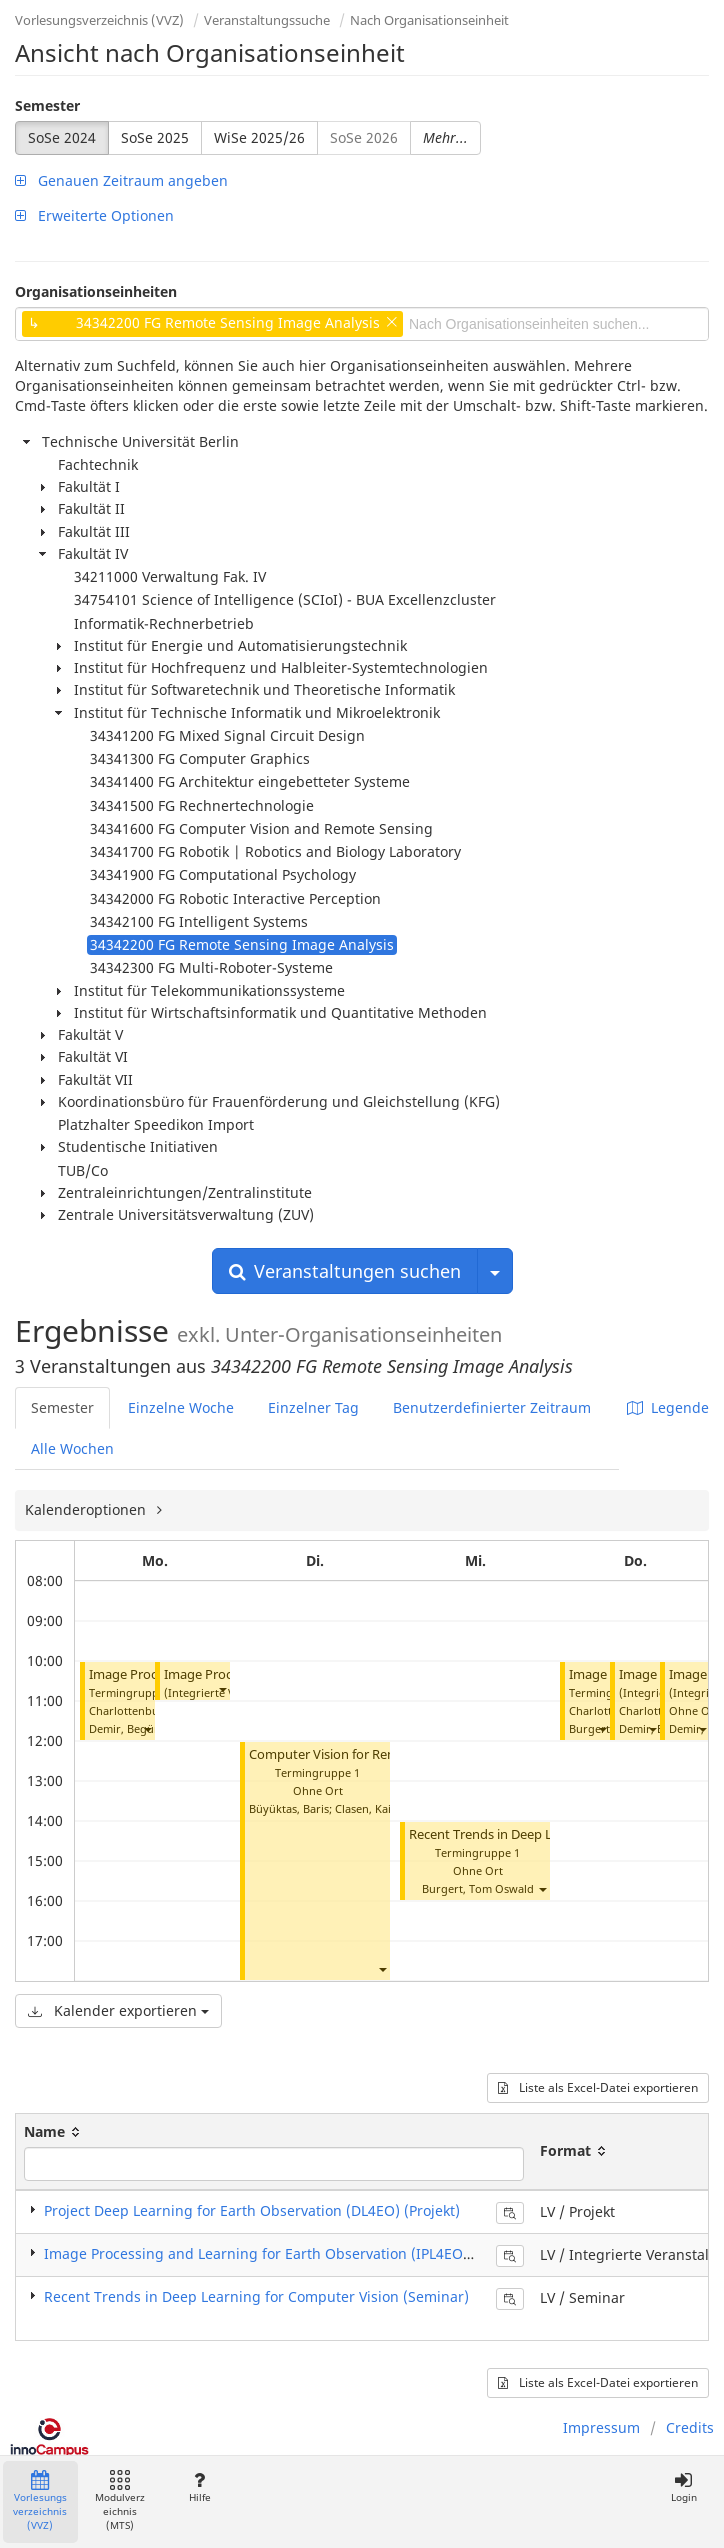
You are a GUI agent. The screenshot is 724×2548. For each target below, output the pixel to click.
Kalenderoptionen (87, 1509)
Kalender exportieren (118, 2010)
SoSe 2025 (155, 137)
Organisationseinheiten (96, 291)
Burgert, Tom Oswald (478, 1888)
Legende (668, 1407)
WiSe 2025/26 (259, 137)
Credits (690, 2427)
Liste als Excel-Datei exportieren (598, 2087)
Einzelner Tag (313, 1407)
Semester (47, 105)
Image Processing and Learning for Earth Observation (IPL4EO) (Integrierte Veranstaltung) (349, 2253)
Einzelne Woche (181, 1407)
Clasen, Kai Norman (386, 1808)
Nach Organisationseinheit (429, 20)
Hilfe (199, 2487)
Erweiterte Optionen (94, 215)
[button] (147, 1728)
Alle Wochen (72, 1448)
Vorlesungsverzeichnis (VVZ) (99, 20)
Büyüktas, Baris (289, 1808)
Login (683, 2487)
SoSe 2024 (62, 137)
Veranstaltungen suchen (345, 1271)
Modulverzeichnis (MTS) (120, 2501)
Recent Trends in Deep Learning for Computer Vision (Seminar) (256, 2296)
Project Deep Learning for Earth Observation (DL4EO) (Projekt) (252, 2210)
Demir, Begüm (126, 1728)
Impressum (601, 2427)
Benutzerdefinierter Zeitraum (492, 1407)
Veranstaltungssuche (267, 20)
